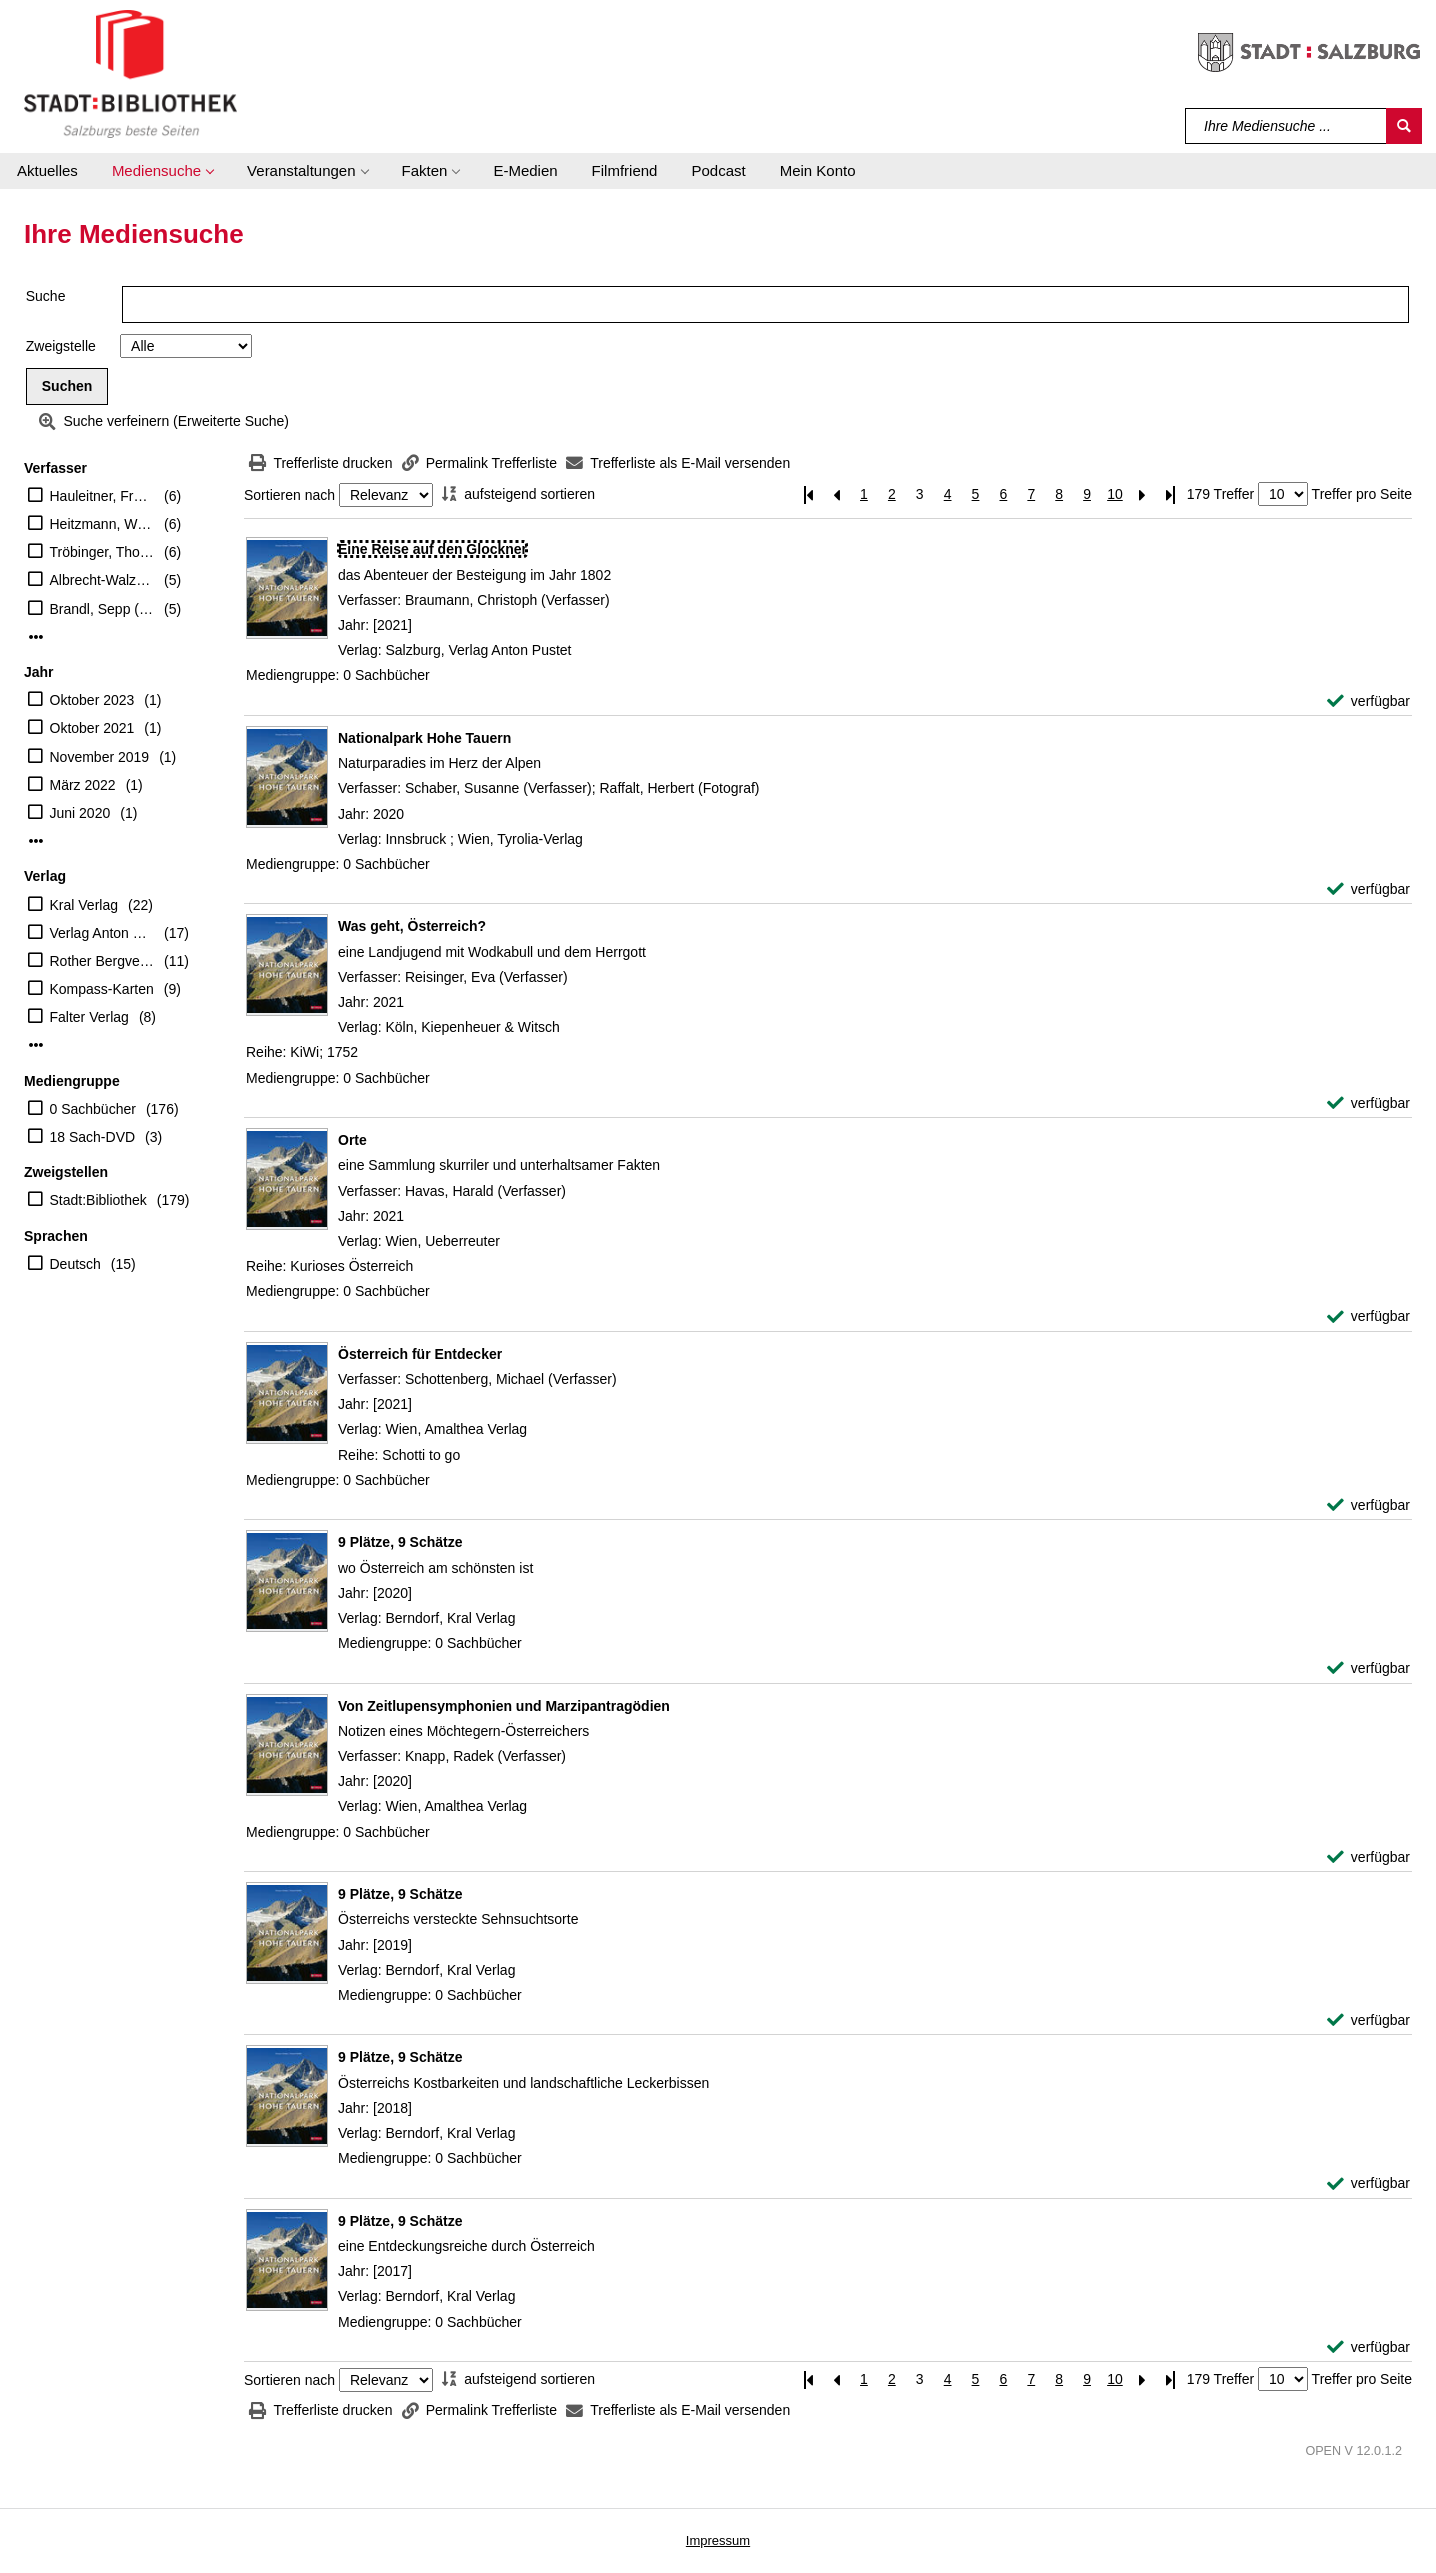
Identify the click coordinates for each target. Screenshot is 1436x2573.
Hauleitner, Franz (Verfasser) (102, 496)
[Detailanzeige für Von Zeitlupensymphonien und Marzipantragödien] (504, 1706)
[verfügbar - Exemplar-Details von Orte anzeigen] (1368, 1316)
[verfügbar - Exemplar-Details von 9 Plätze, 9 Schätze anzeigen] (1368, 1668)
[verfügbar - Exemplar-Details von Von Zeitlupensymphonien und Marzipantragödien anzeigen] (1368, 1857)
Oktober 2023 (92, 700)
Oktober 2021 (92, 728)
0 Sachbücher (93, 1109)
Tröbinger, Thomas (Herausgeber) (102, 552)
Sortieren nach (289, 495)
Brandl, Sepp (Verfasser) (102, 609)
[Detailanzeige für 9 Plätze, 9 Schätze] (400, 1542)
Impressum (718, 2540)
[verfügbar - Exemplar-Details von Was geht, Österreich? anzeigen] (1368, 1103)
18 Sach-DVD (93, 1137)
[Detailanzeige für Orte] (352, 1140)
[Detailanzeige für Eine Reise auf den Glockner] (432, 549)
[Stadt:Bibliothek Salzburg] (130, 73)
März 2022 (83, 785)
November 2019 (100, 757)
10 (1115, 494)
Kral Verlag (84, 905)
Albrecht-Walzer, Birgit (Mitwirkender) (102, 580)
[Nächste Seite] (1143, 494)
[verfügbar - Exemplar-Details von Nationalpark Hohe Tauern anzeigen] (1368, 889)
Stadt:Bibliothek (98, 1200)
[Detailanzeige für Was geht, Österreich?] (412, 926)
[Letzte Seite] (1171, 494)
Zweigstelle (61, 346)
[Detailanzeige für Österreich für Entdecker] (420, 1354)
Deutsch (75, 1264)
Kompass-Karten (102, 989)
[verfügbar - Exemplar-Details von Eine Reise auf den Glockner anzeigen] (1368, 701)
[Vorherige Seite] (836, 494)
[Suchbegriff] (1286, 126)
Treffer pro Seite (1362, 494)
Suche (46, 296)
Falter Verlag (89, 1017)
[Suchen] (1404, 126)
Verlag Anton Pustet (102, 933)
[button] (162, 171)
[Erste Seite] (808, 494)
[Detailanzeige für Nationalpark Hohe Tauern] (424, 738)
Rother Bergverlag (102, 961)
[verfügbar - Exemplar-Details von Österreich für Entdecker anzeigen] (1368, 1505)
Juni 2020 (80, 813)
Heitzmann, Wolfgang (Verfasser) (102, 524)
